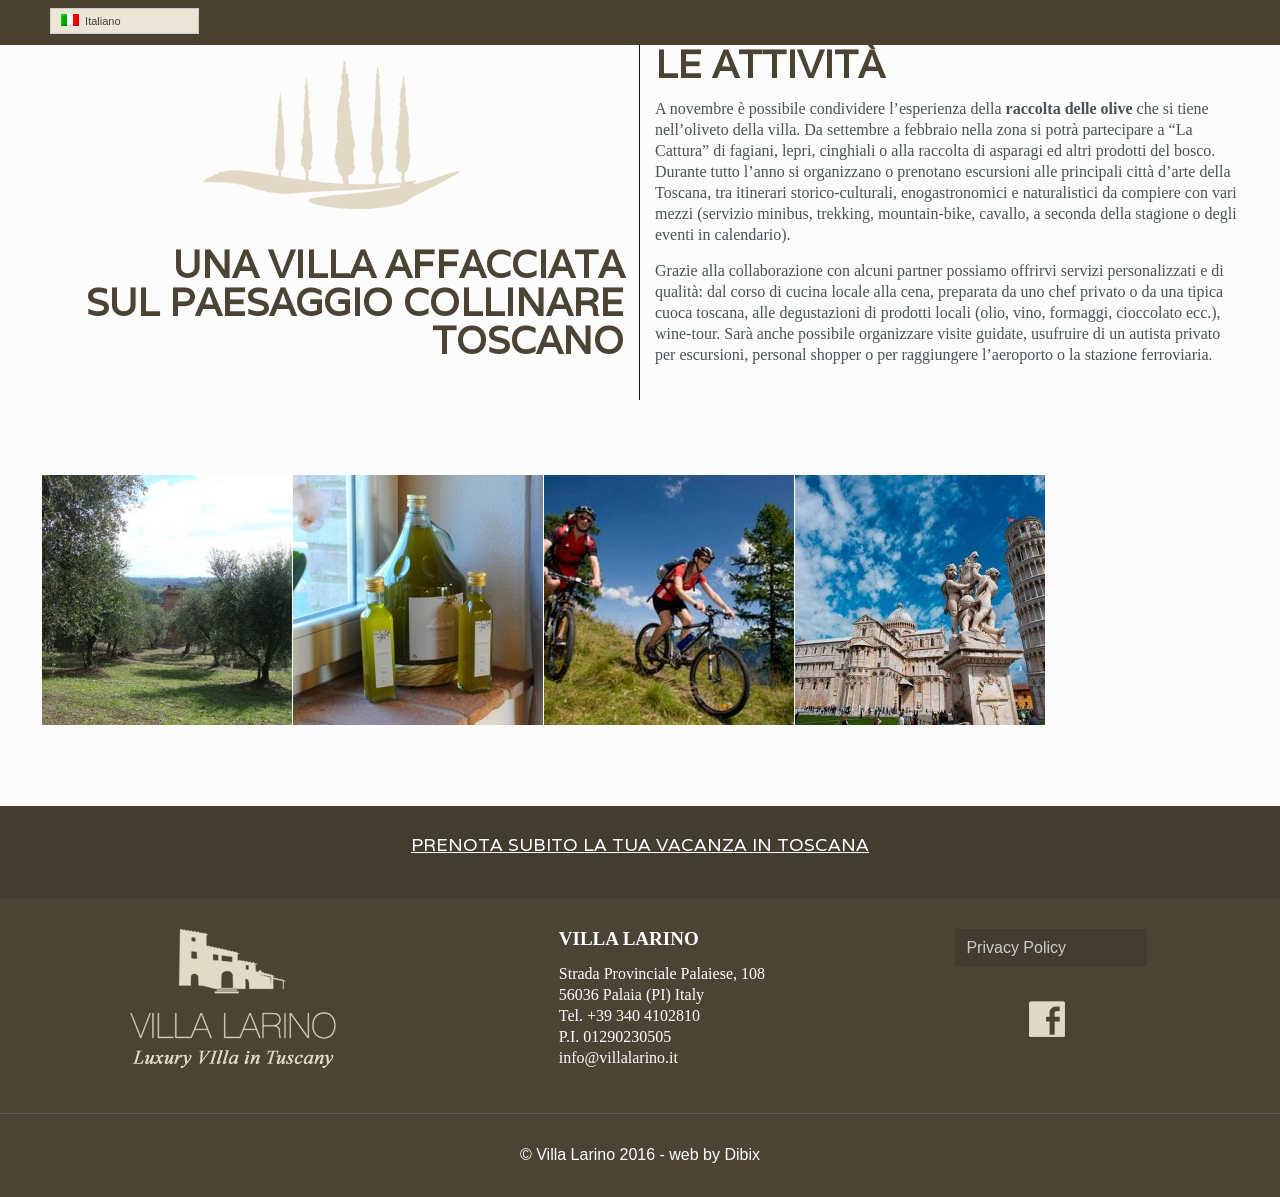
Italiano (91, 20)
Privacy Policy (1016, 947)
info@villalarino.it (618, 1057)
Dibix (742, 1154)
